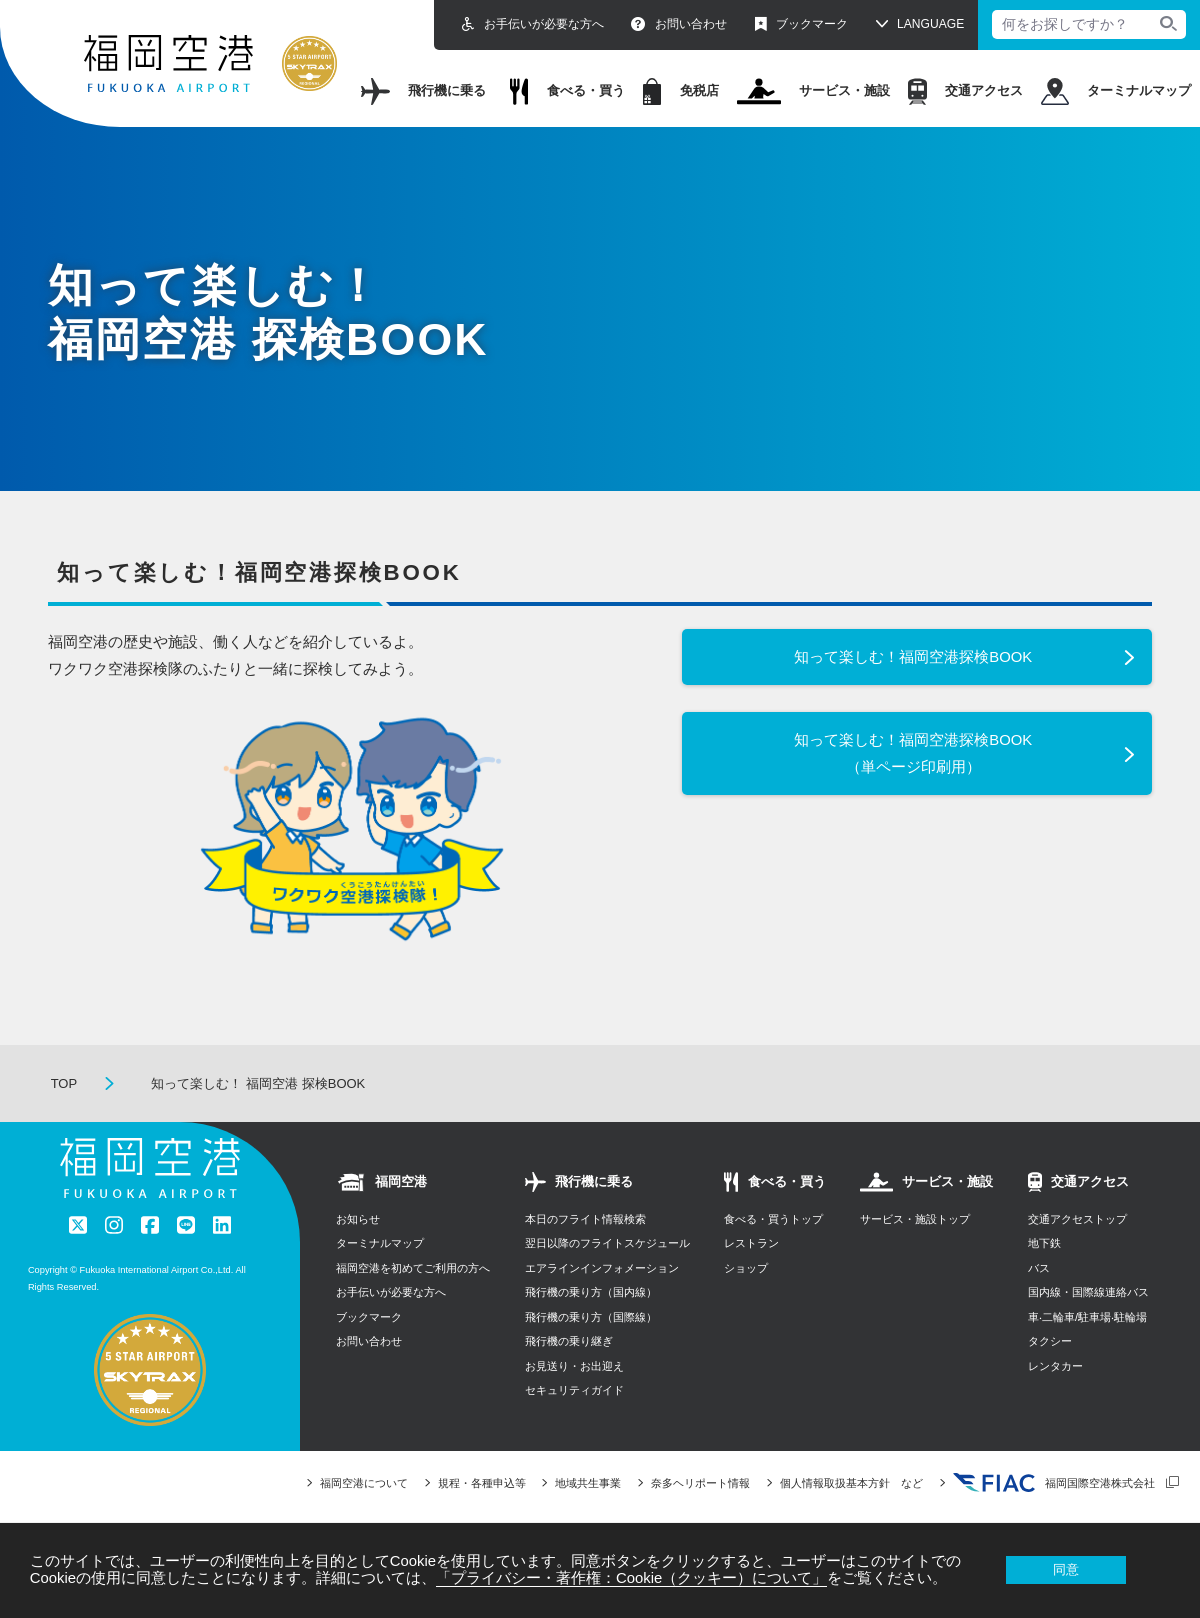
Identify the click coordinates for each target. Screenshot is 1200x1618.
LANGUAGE (930, 24)
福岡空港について (364, 1483)
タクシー (1050, 1341)
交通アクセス (965, 91)
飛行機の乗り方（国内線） (591, 1292)
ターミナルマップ (1116, 91)
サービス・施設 (814, 91)
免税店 (681, 91)
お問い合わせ (678, 24)
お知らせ (358, 1219)
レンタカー (1055, 1366)
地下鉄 (1044, 1243)
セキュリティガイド (574, 1390)
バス (1039, 1268)
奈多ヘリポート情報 (700, 1483)
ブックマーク (801, 24)
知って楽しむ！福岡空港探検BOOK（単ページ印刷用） (913, 753)
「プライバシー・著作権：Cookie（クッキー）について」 (631, 1578)
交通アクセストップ (1077, 1219)
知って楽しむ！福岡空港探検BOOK (913, 657)
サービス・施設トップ (915, 1219)
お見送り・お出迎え (574, 1366)
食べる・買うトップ (773, 1219)
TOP (64, 1083)
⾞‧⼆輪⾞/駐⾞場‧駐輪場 (1087, 1317)
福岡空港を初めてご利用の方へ (413, 1268)
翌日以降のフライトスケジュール (607, 1243)
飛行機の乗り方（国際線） (591, 1317)
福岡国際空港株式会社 (1054, 1483)
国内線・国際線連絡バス (1088, 1292)
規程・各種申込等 (482, 1483)
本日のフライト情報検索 (585, 1219)
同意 (1066, 1569)
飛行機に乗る (423, 91)
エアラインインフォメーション (602, 1268)
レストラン (751, 1243)
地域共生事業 (588, 1483)
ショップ (746, 1268)
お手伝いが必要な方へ (532, 24)
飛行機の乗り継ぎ (569, 1341)
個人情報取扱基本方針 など (851, 1483)
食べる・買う (567, 91)
